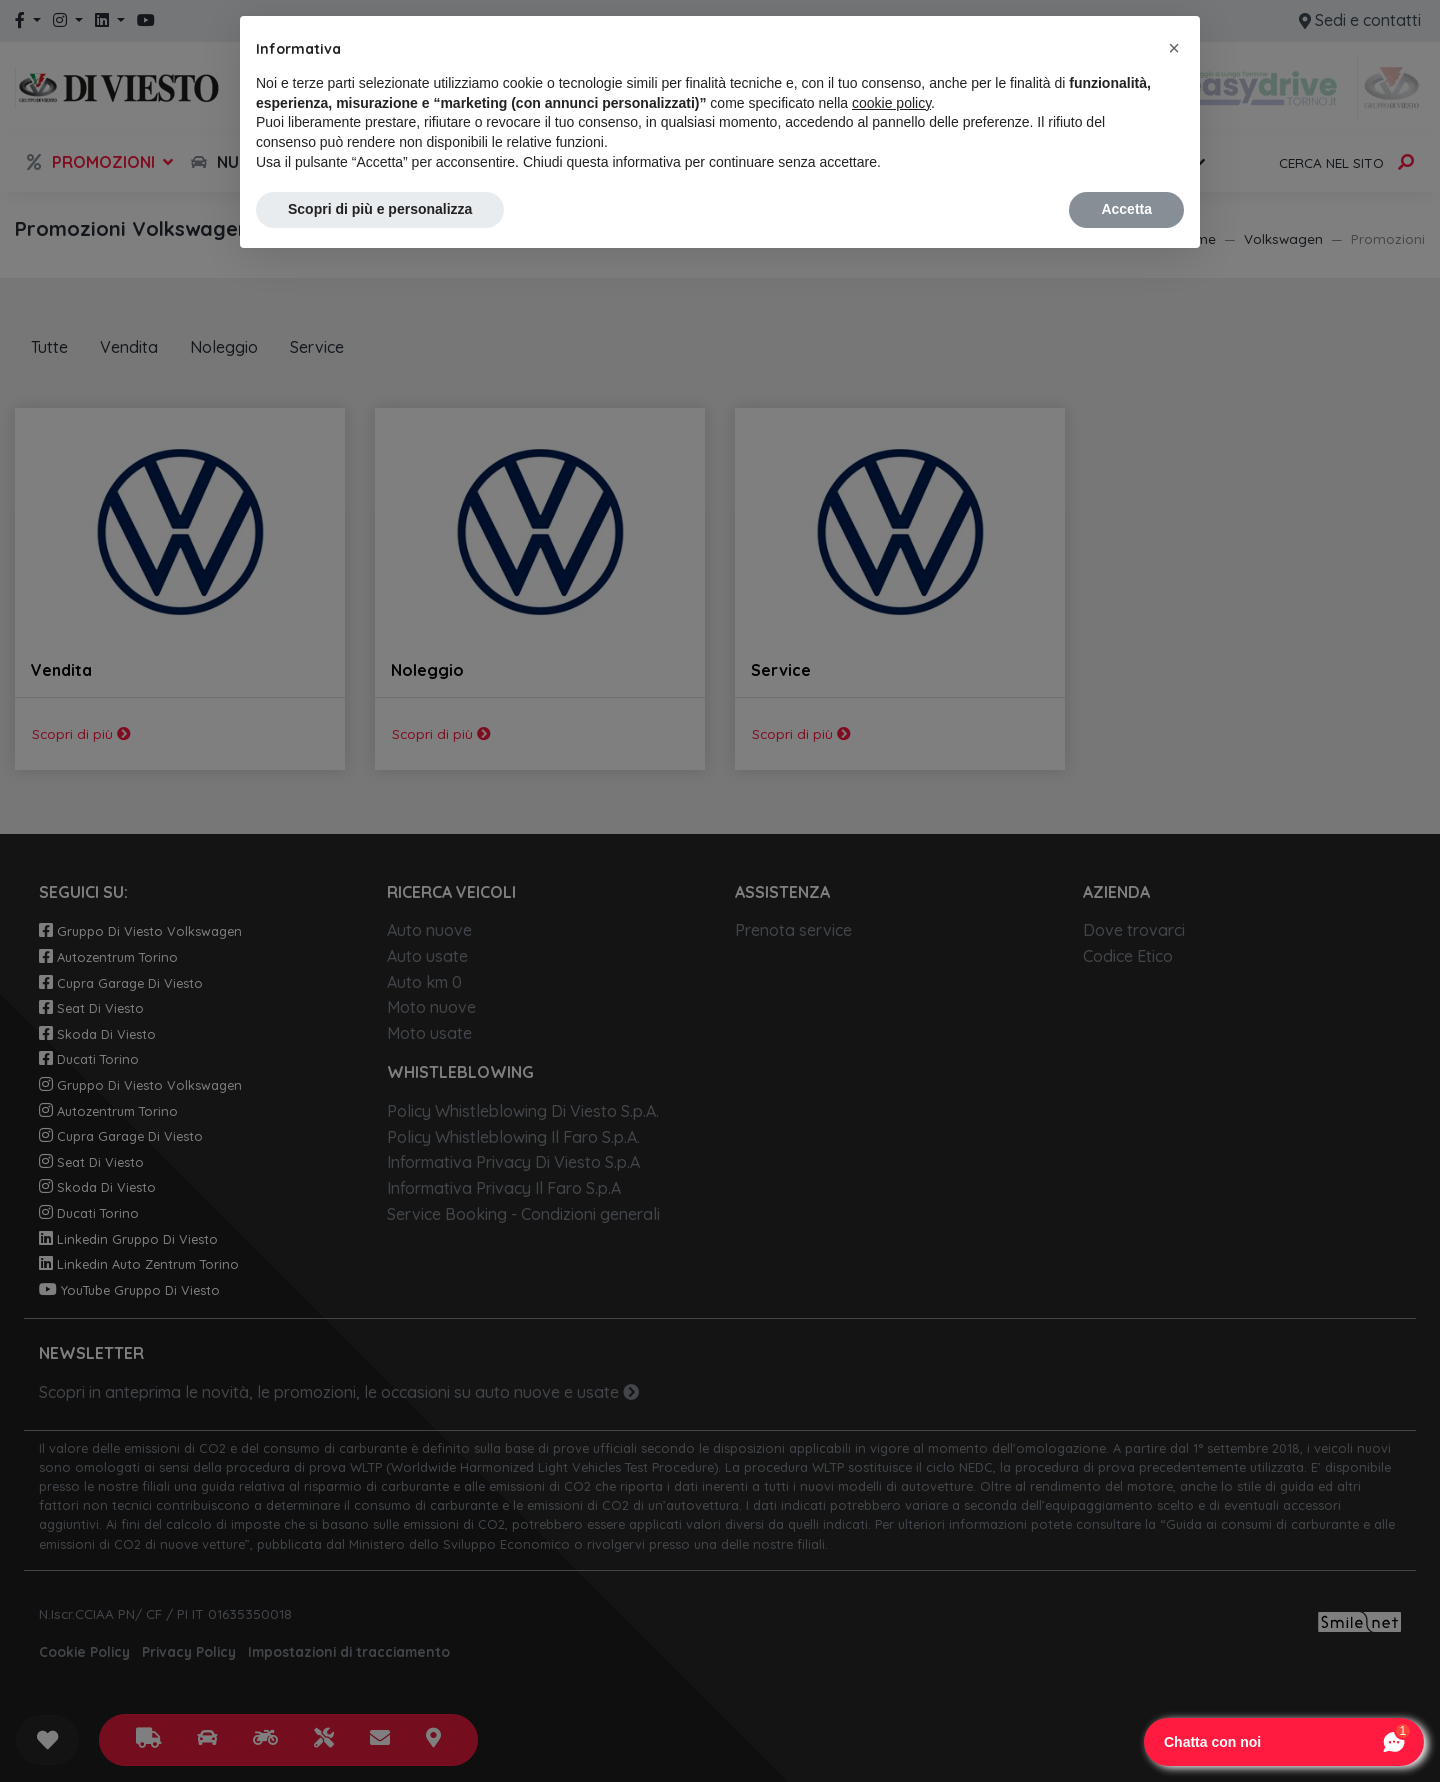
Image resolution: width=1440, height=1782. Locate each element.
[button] (1174, 48)
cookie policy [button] (891, 103)
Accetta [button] (1126, 209)
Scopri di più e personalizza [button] (380, 209)
